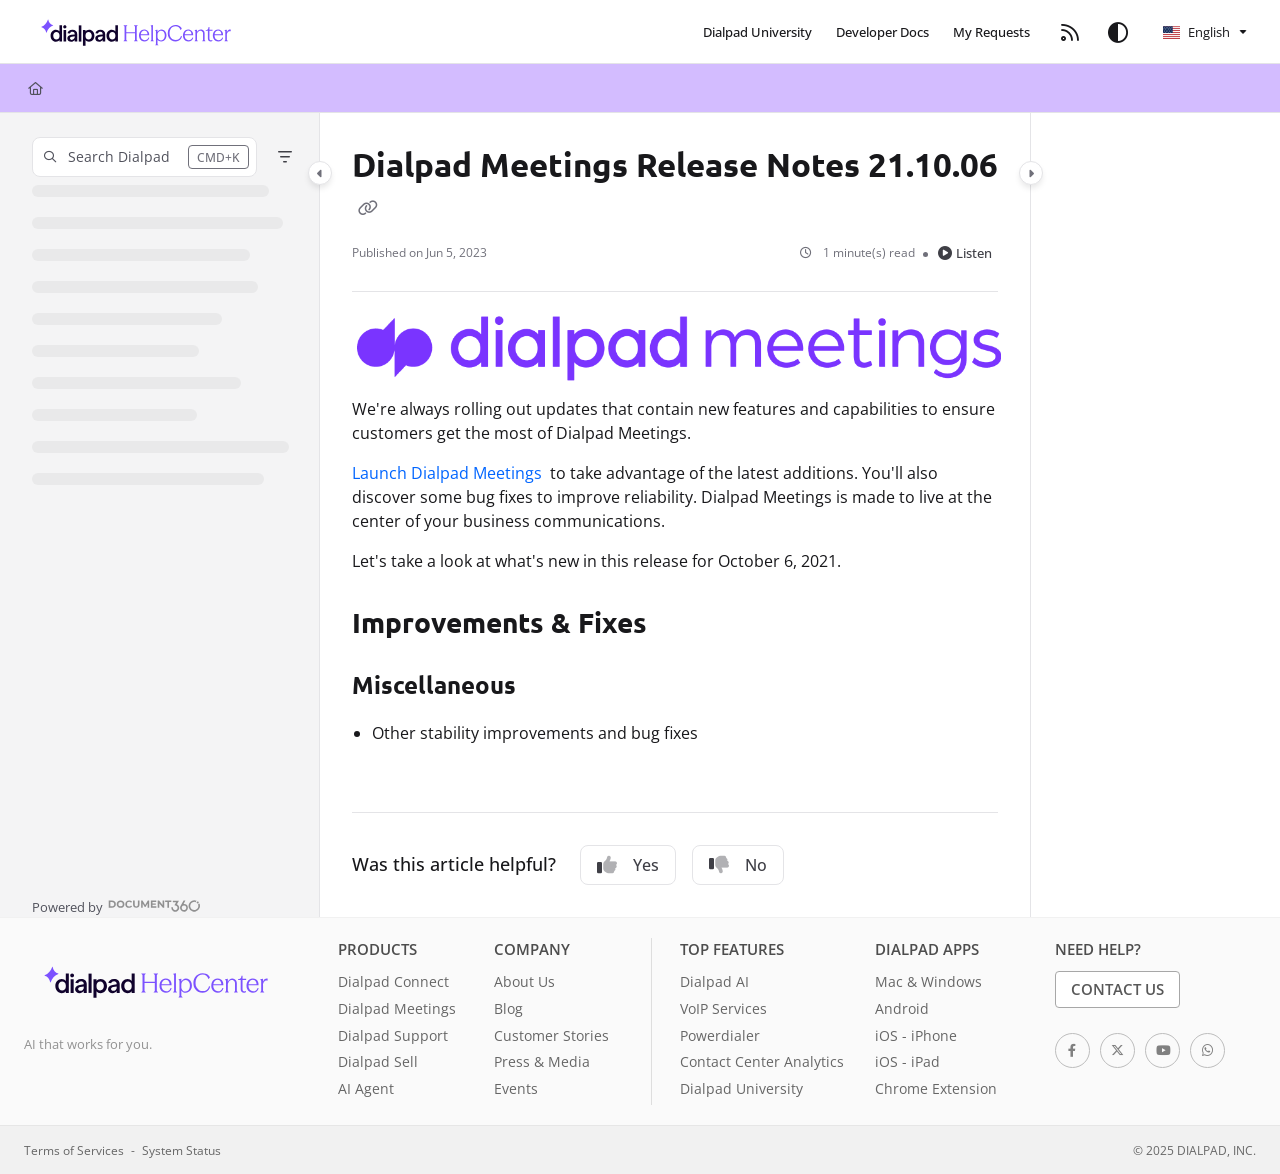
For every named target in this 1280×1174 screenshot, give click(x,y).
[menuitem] (757, 32)
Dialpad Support (393, 1035)
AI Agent (366, 1088)
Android (902, 1008)
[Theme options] (1118, 32)
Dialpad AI (714, 981)
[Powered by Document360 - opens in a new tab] (116, 905)
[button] (130, 32)
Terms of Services (74, 1150)
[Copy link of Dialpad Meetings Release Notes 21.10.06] (368, 207)
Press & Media (542, 1061)
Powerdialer (720, 1035)
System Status (181, 1150)
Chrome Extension (936, 1088)
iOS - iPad (907, 1061)
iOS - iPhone (916, 1035)
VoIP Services (723, 1008)
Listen (965, 253)
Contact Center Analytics (762, 1061)
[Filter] (285, 157)
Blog (508, 1008)
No (738, 865)
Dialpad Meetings (397, 1008)
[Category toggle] (320, 173)
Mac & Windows (928, 981)
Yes (628, 865)
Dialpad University (741, 1088)
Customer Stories (551, 1035)
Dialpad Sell (378, 1061)
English (1196, 32)
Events (516, 1088)
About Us (524, 981)
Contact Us (1117, 989)
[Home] (35, 88)
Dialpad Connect (393, 981)
